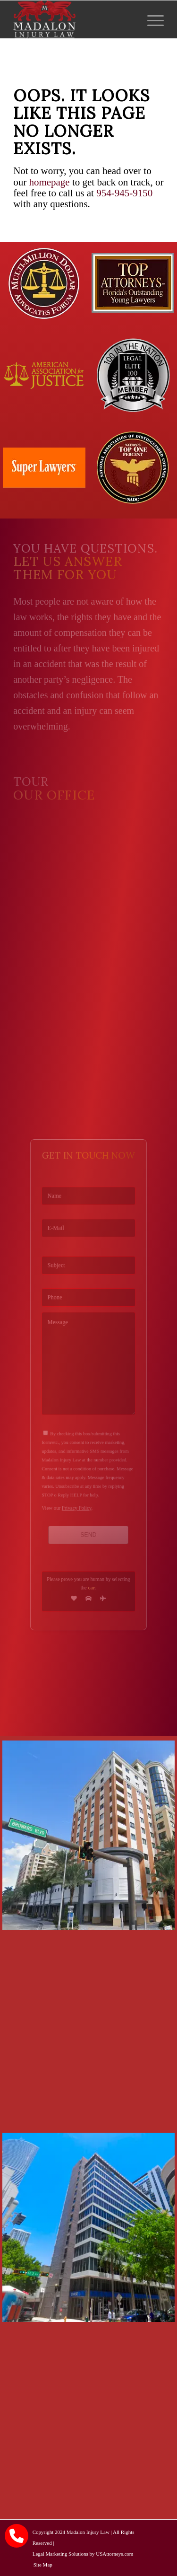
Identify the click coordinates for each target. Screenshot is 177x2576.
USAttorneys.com (114, 2554)
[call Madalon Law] (16, 2536)
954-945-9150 (124, 193)
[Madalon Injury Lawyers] (73, 19)
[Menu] (151, 19)
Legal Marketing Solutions (60, 2554)
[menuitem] (151, 19)
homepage (49, 182)
